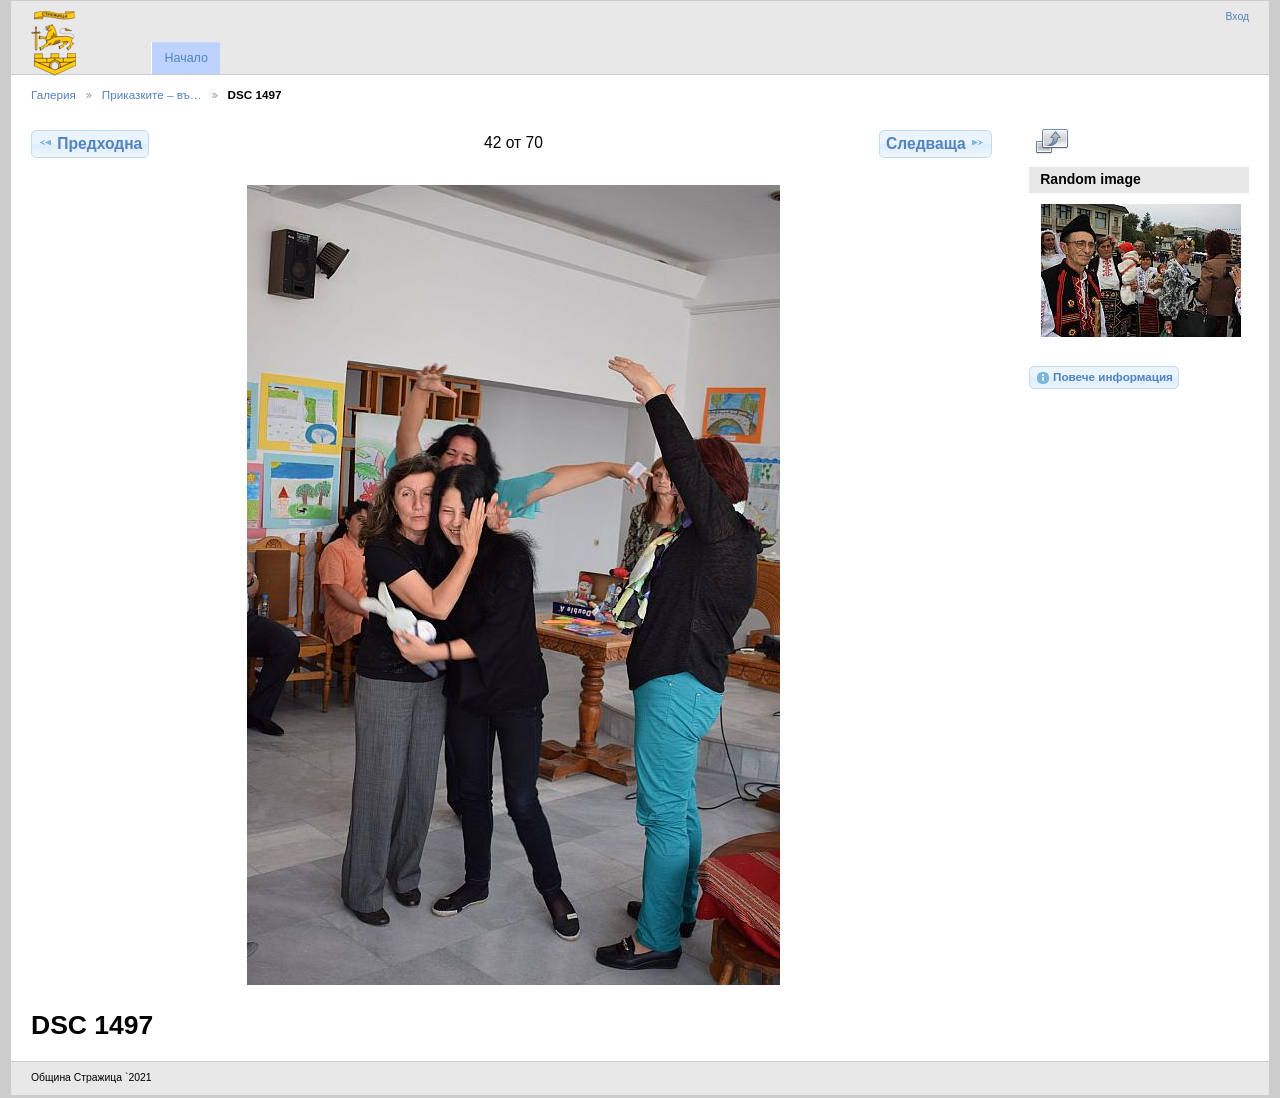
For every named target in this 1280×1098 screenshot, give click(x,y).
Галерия (53, 94)
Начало (185, 58)
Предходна (90, 143)
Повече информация (1104, 378)
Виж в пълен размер (1051, 141)
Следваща (935, 143)
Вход (1237, 16)
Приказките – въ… (152, 94)
